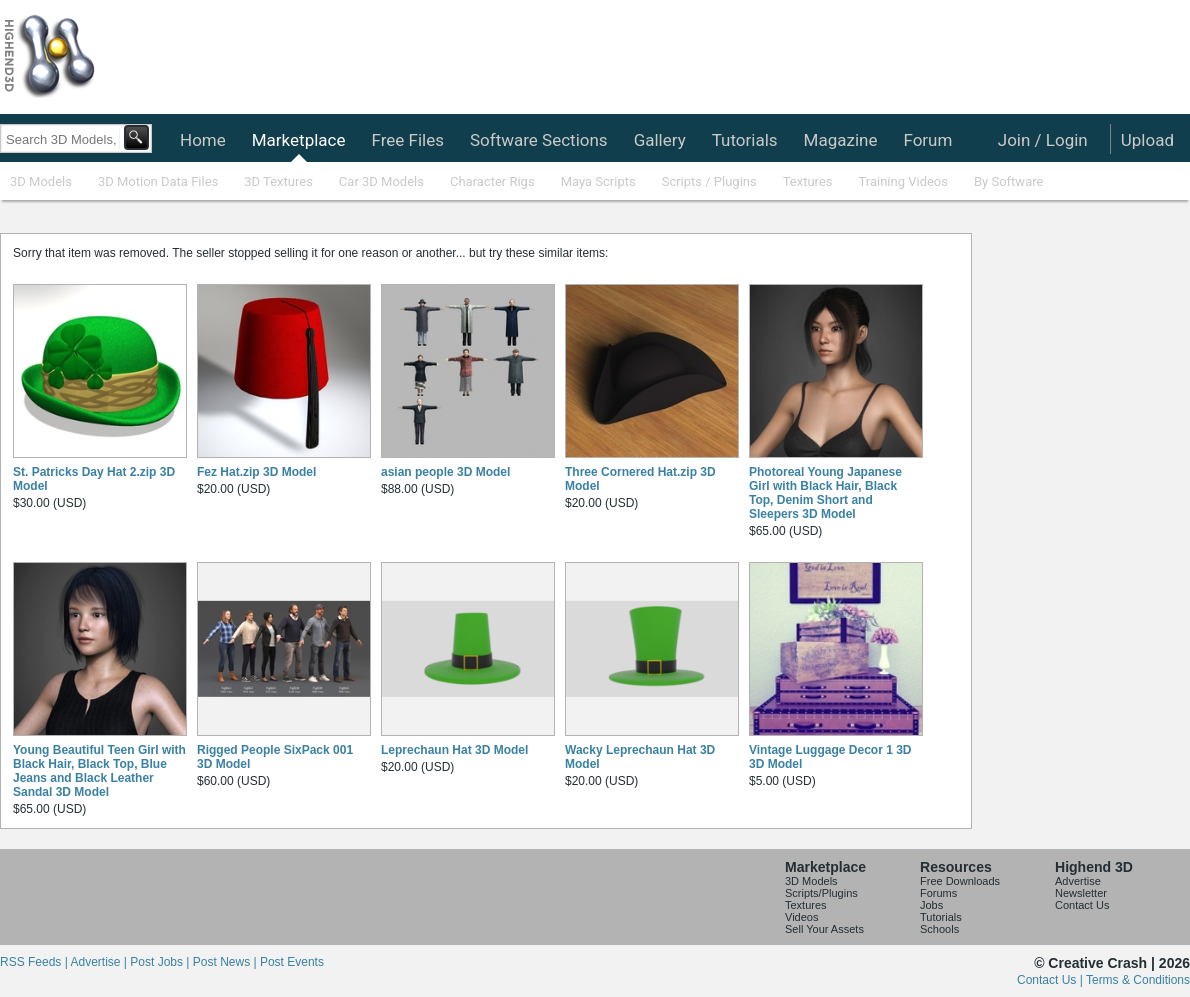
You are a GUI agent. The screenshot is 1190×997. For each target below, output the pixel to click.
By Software (1008, 181)
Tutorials (745, 140)
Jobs (931, 905)
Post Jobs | (161, 962)
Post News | (226, 962)
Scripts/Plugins (821, 893)
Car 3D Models (381, 181)
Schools (939, 929)
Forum (927, 140)
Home (203, 140)
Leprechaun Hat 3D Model (454, 750)
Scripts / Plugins (709, 181)
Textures (808, 181)
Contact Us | (1051, 980)
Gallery (660, 140)
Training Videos (903, 181)
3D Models (41, 181)
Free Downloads (960, 881)
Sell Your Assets (824, 929)
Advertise (1078, 881)
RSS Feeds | (35, 962)
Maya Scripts (598, 181)
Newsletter (1081, 893)
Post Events (292, 962)
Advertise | (100, 962)
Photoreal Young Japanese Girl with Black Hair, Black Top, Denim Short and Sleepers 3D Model (825, 493)
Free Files (407, 140)
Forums (938, 893)
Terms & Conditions (1138, 980)
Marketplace (299, 140)
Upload (1147, 140)
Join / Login (1043, 140)
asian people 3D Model (445, 472)
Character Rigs (492, 181)
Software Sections (539, 140)
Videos (801, 917)
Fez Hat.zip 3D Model (256, 472)
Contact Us (1082, 905)
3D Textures (278, 181)
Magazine (841, 140)
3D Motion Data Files (158, 181)
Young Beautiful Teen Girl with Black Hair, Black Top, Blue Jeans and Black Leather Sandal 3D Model (99, 771)
